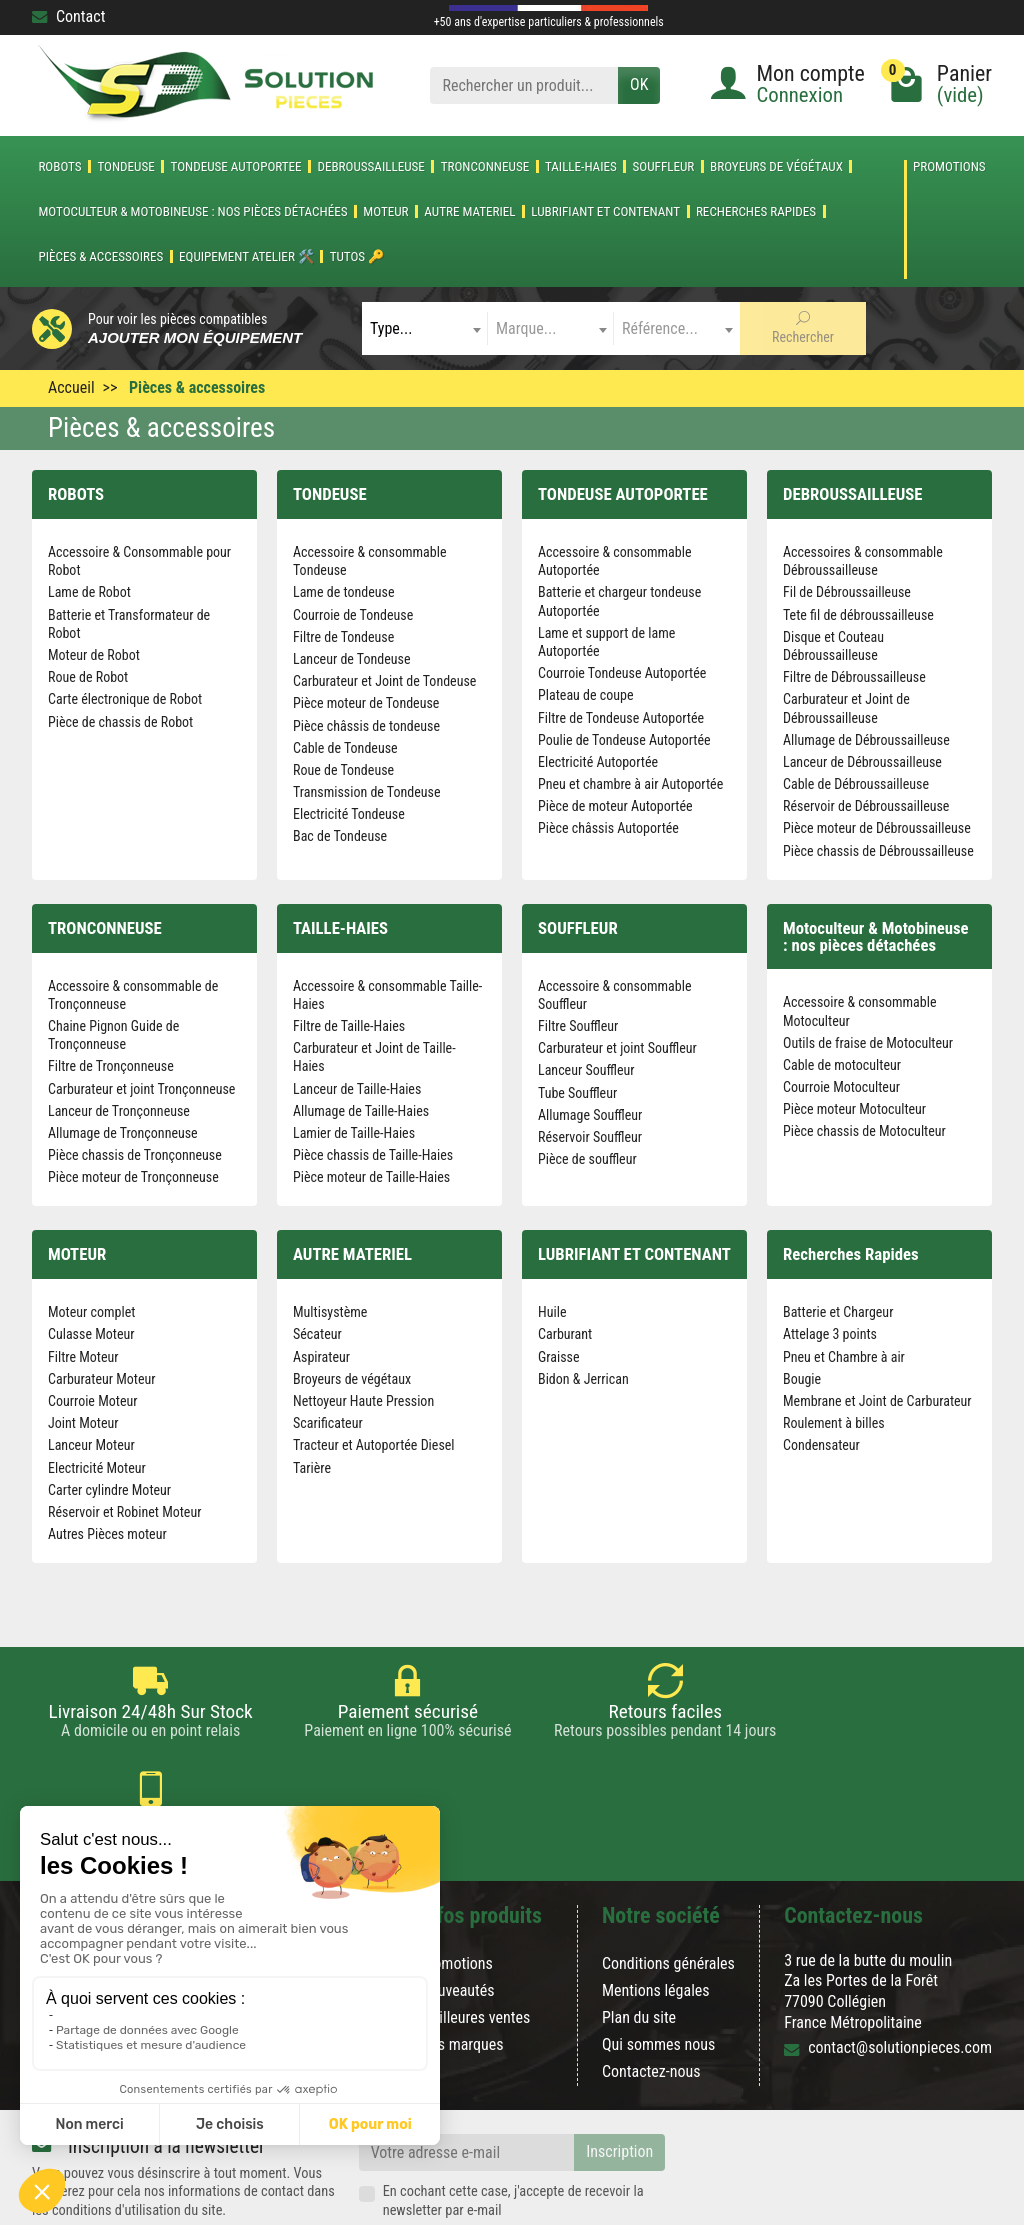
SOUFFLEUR (664, 166)
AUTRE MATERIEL (469, 211)
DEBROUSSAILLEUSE (370, 166)
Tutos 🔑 (357, 256)
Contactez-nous (651, 1999)
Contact (68, 16)
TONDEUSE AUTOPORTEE (236, 166)
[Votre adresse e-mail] (467, 2080)
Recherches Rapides (756, 211)
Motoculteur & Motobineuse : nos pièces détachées (192, 211)
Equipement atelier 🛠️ (246, 256)
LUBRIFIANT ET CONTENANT (605, 211)
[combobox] (425, 328)
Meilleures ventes (475, 1944)
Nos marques (462, 1972)
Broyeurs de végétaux (776, 166)
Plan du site (639, 1944)
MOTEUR (385, 211)
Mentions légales (656, 1917)
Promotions (949, 167)
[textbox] (425, 328)
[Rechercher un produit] (524, 85)
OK (639, 84)
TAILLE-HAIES (581, 166)
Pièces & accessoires (100, 256)
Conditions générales (668, 1890)
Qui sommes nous (658, 1972)
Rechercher (803, 328)
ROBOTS (59, 166)
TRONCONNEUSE (485, 166)
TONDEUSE (125, 166)
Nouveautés (457, 1917)
